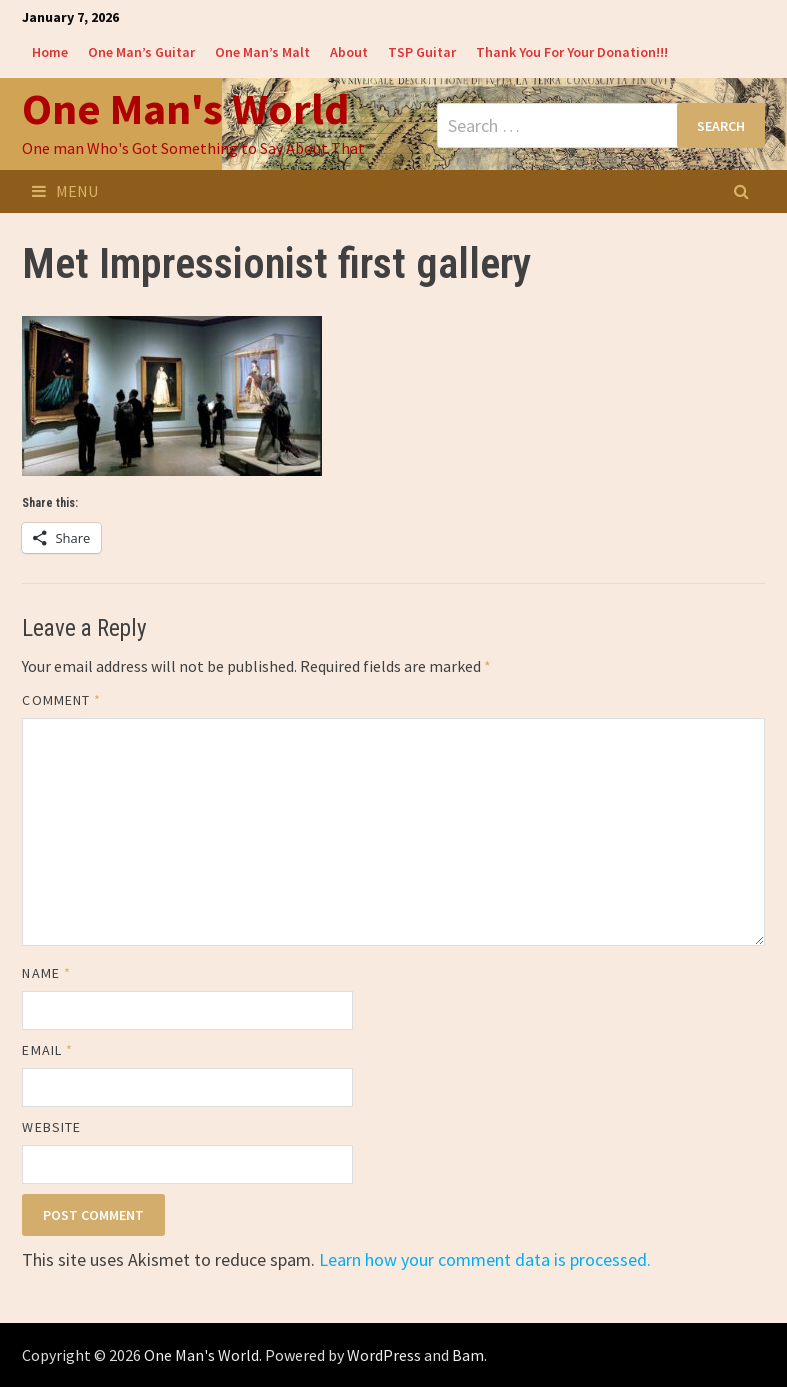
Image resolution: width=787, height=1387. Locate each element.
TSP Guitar (422, 52)
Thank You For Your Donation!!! (572, 52)
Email (47, 1050)
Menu (65, 191)
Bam (468, 1355)
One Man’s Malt (262, 52)
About (349, 52)
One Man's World (185, 108)
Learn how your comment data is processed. (485, 1259)
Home (50, 52)
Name (46, 973)
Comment (61, 700)
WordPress (384, 1355)
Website (51, 1127)
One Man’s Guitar (141, 52)
